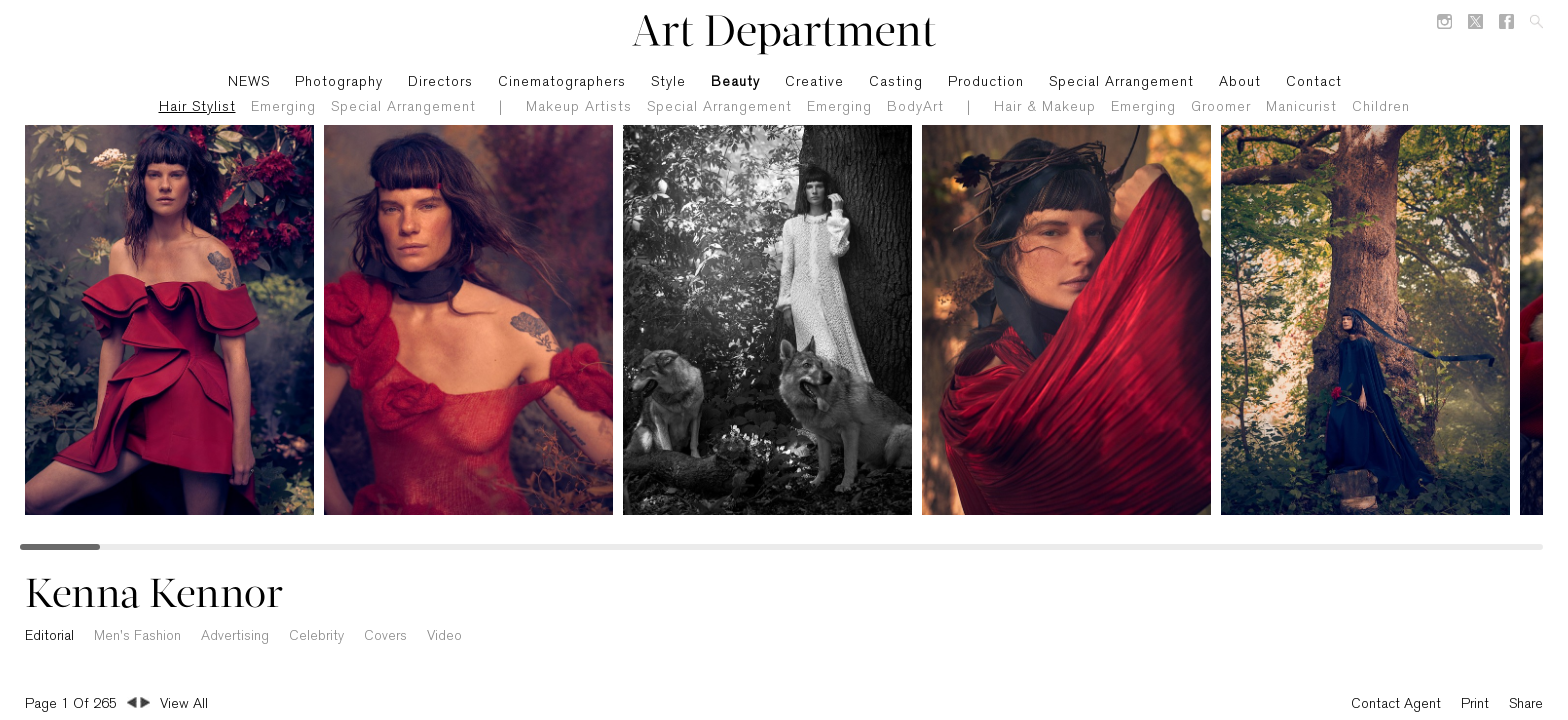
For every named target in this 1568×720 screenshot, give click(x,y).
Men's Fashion (137, 636)
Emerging (283, 107)
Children (1381, 107)
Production (986, 82)
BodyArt (915, 107)
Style (668, 82)
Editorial (49, 636)
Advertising (235, 636)
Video (444, 636)
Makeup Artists (579, 107)
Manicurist (1301, 107)
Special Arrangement (403, 107)
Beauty (735, 82)
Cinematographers (562, 82)
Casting (896, 82)
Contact (1314, 82)
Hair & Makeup (1045, 107)
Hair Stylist (197, 107)
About (1240, 82)
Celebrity (316, 636)
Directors (440, 82)
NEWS (249, 82)
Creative (814, 82)
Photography (339, 82)
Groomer (1221, 107)
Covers (385, 636)
